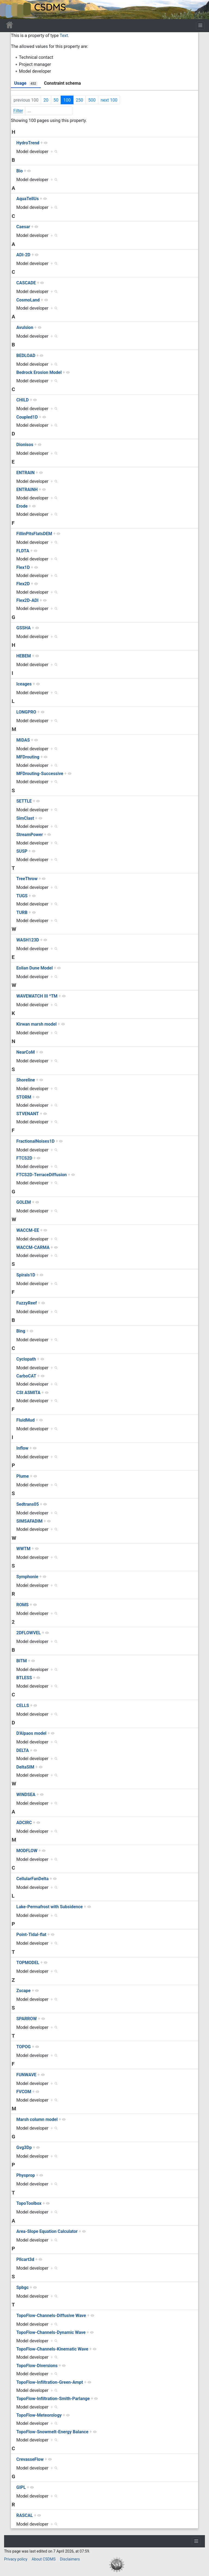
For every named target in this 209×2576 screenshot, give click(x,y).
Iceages (24, 684)
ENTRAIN (25, 472)
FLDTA (22, 550)
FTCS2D (24, 1158)
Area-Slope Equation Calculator (47, 2231)
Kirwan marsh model (36, 1024)
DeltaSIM (25, 1767)
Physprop (25, 2175)
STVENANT (27, 1113)
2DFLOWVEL (28, 1632)
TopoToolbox (29, 2203)
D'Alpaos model (31, 1733)
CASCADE (26, 282)
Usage (26, 83)
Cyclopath (26, 1359)
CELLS (22, 1705)
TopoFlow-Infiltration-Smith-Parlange (53, 2398)
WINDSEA (25, 1794)
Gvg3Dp (24, 2147)
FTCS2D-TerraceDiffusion (41, 1174)
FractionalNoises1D (35, 1141)
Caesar (23, 226)
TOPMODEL (27, 1962)
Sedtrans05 (27, 1504)
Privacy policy (15, 2559)
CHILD (22, 400)
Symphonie (27, 1576)
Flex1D (23, 567)
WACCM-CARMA (33, 1247)
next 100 (109, 100)
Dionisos (24, 444)
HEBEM (23, 656)
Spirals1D (25, 1275)
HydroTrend (27, 142)
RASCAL (24, 2515)
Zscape (23, 1990)
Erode (21, 506)
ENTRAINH (27, 489)
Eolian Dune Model (34, 968)
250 (79, 100)
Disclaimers (70, 2559)
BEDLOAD (25, 355)
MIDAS (23, 740)
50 (55, 100)
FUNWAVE (26, 2074)
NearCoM (25, 1052)
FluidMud (25, 1420)
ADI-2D (23, 254)
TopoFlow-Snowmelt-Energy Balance (52, 2431)
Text (64, 35)
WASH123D (27, 940)
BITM (21, 1660)
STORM (23, 1097)
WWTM (23, 1548)
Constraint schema (62, 83)
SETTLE (24, 801)
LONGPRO (26, 712)
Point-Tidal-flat (31, 1934)
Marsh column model (37, 2119)
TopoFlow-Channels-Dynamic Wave (50, 2332)
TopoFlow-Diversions (37, 2365)
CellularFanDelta (32, 1878)
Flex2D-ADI (27, 600)
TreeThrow (27, 878)
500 (92, 100)
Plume (22, 1476)
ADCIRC (24, 1822)
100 (67, 100)
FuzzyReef (26, 1303)
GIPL (21, 2487)
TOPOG (23, 2046)
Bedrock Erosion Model (39, 372)
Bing (20, 1331)
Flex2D (23, 583)
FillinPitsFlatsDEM (34, 533)
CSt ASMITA (28, 1392)
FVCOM (23, 2091)
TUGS (21, 895)
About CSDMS (44, 2559)
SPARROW (26, 2018)
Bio (19, 170)
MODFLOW (26, 1850)
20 (46, 100)
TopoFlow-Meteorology (39, 2415)
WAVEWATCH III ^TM (36, 996)
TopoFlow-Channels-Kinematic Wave (52, 2349)
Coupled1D (27, 417)
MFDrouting (27, 757)
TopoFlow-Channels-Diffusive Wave (51, 2315)
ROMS (22, 1604)
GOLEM (23, 1202)
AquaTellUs (27, 198)
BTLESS (24, 1677)
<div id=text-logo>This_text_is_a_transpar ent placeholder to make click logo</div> (8, 9)
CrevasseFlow (30, 2459)
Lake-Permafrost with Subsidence (49, 1906)
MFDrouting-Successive (39, 773)
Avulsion (24, 327)
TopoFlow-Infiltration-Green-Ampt (49, 2382)
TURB (21, 912)
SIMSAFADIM (29, 1521)
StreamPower (29, 834)
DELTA (22, 1750)
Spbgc (22, 2287)
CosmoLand (28, 300)
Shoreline (25, 1080)
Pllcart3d (25, 2259)
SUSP (21, 851)
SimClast (25, 818)
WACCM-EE (27, 1230)
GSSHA (23, 627)
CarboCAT (26, 1376)
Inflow (22, 1448)
